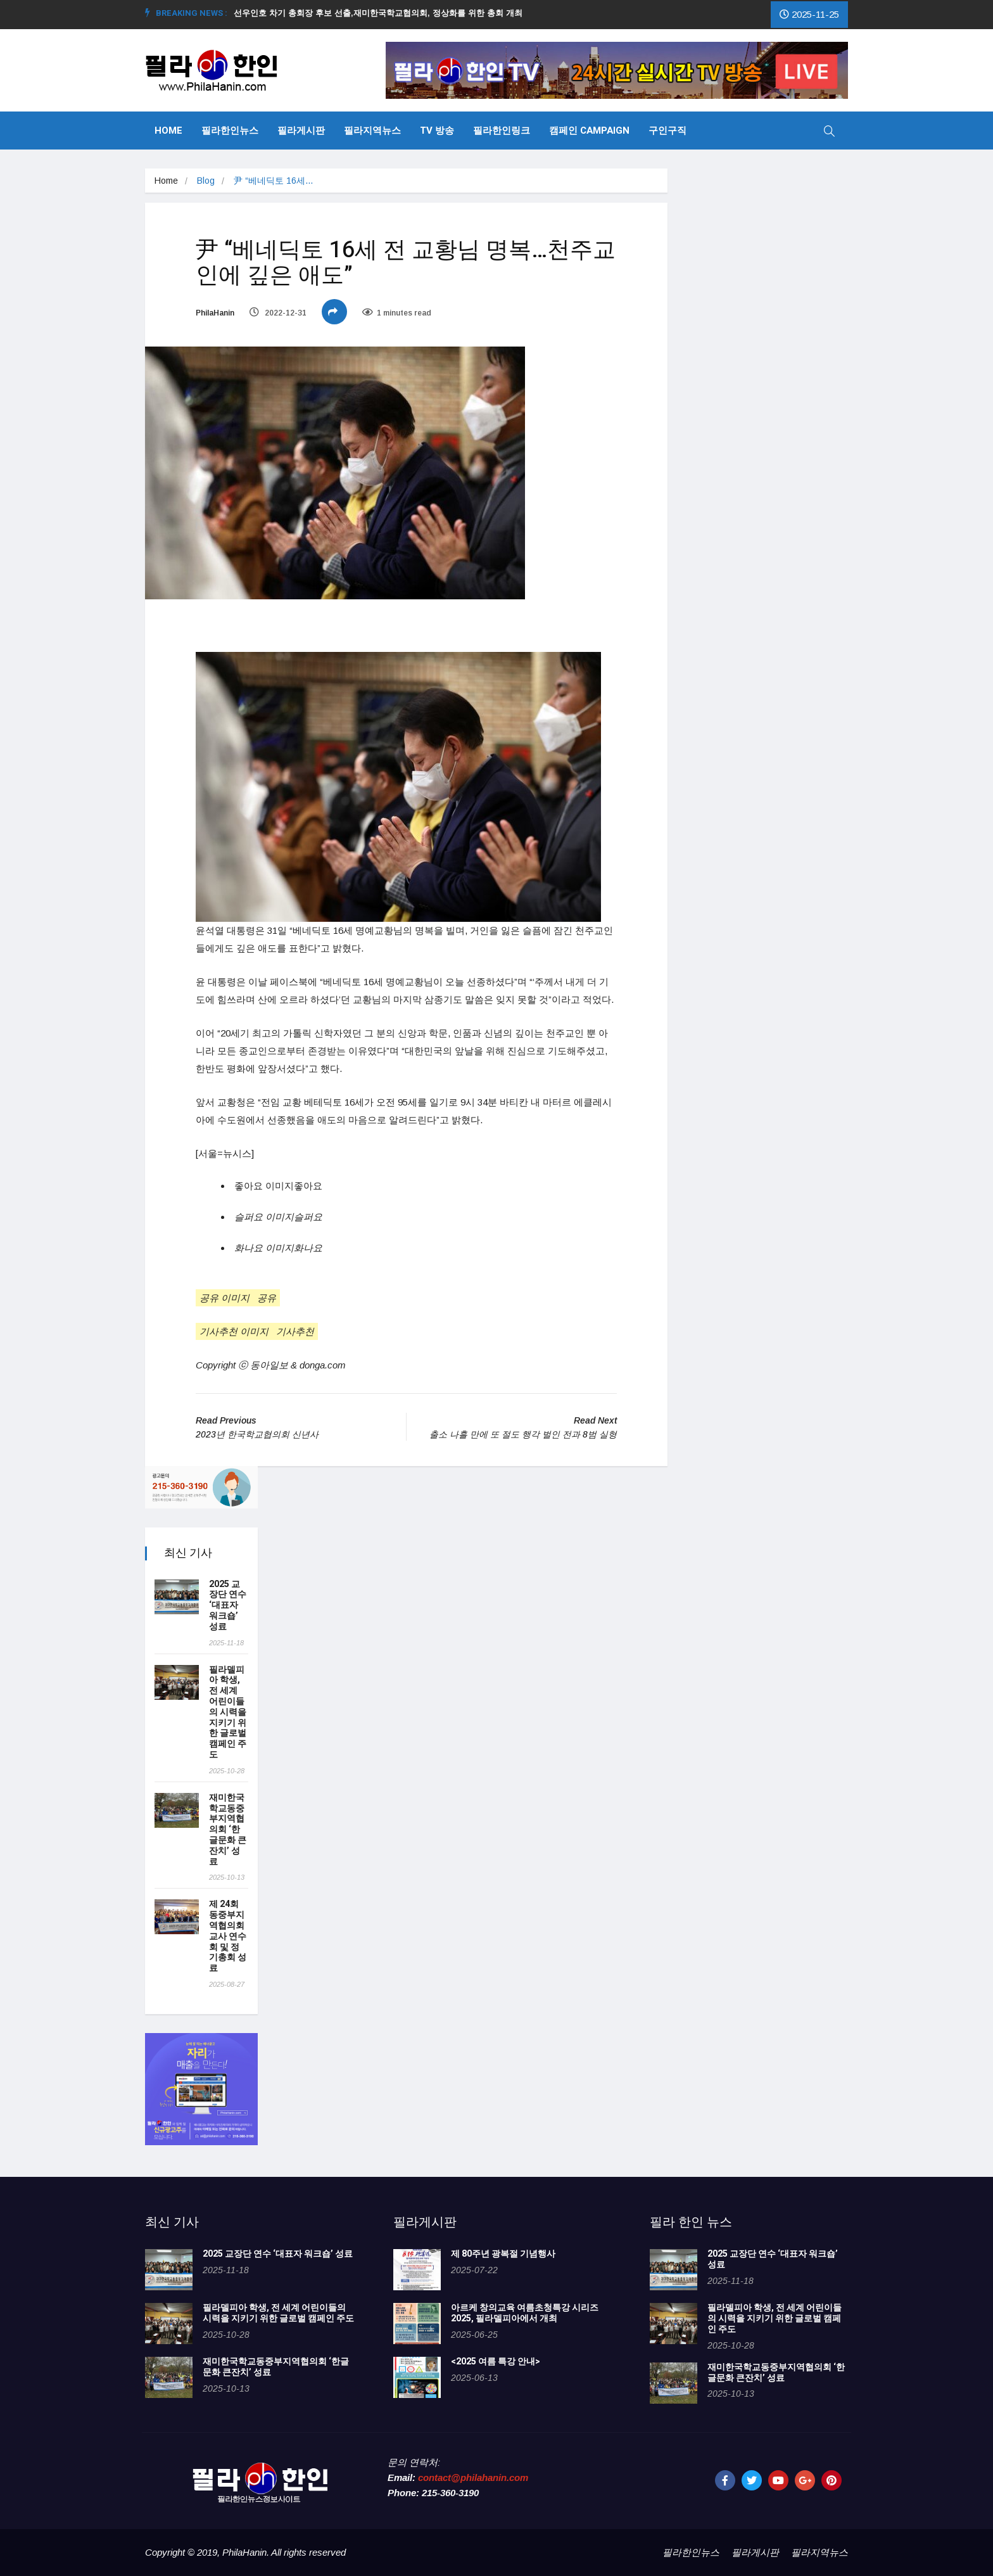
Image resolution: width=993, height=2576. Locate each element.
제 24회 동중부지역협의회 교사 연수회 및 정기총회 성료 (227, 1936)
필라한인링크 (501, 130)
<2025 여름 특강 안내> (495, 2361)
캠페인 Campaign (589, 130)
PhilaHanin (215, 313)
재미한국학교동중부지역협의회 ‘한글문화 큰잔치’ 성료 (227, 1829)
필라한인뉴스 (229, 130)
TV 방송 (437, 130)
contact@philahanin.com (473, 2477)
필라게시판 (301, 130)
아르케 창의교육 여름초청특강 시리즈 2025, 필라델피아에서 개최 (524, 2313)
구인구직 (667, 130)
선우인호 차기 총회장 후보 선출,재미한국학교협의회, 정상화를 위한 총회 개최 (383, 13)
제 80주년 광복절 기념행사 (505, 2253)
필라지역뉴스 (372, 130)
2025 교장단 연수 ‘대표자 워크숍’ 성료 (227, 1605)
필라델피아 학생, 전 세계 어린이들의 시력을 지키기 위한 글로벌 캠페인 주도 (227, 1712)
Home (168, 130)
